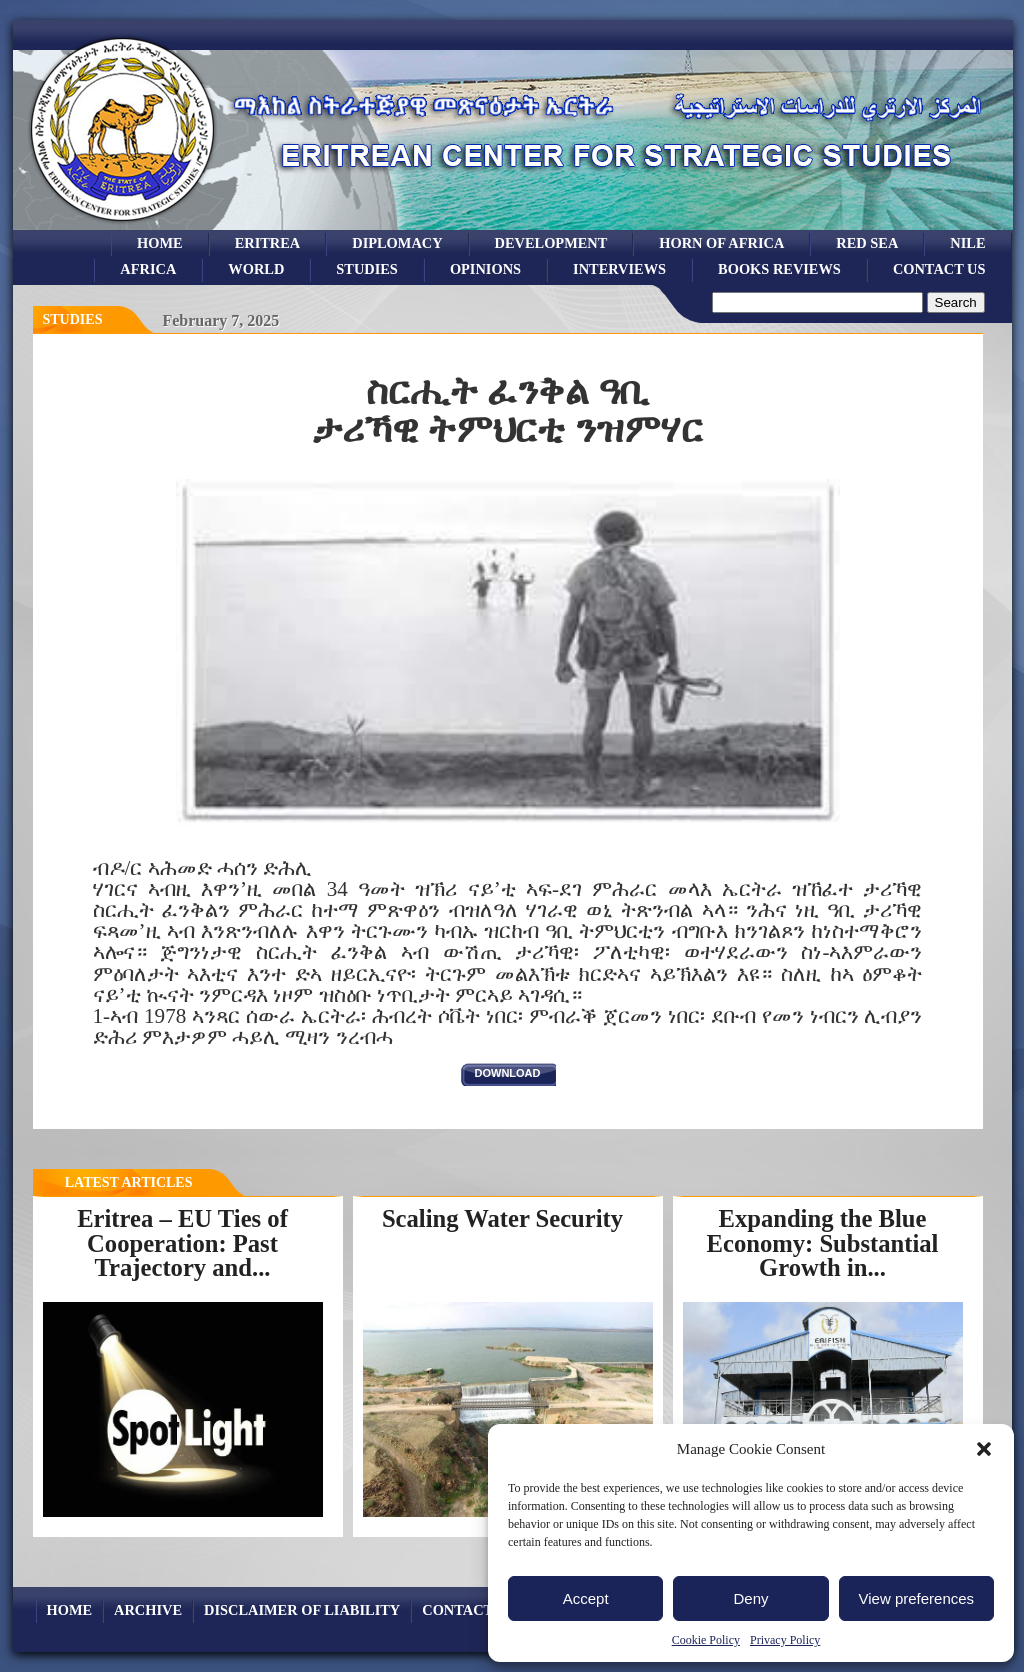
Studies (73, 319)
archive (148, 1610)
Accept (586, 1598)
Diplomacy (397, 243)
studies (367, 269)
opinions (485, 269)
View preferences (917, 1598)
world (256, 269)
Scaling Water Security (502, 1218)
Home (160, 243)
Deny (750, 1598)
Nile (967, 243)
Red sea (867, 243)
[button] (984, 1449)
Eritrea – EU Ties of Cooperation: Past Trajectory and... (182, 1243)
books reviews (779, 269)
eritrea (268, 243)
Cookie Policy (706, 1640)
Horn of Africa (721, 243)
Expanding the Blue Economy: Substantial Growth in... (823, 1243)
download (508, 1073)
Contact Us (939, 269)
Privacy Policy (785, 1640)
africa (148, 269)
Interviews (619, 269)
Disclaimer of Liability (302, 1610)
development (551, 243)
